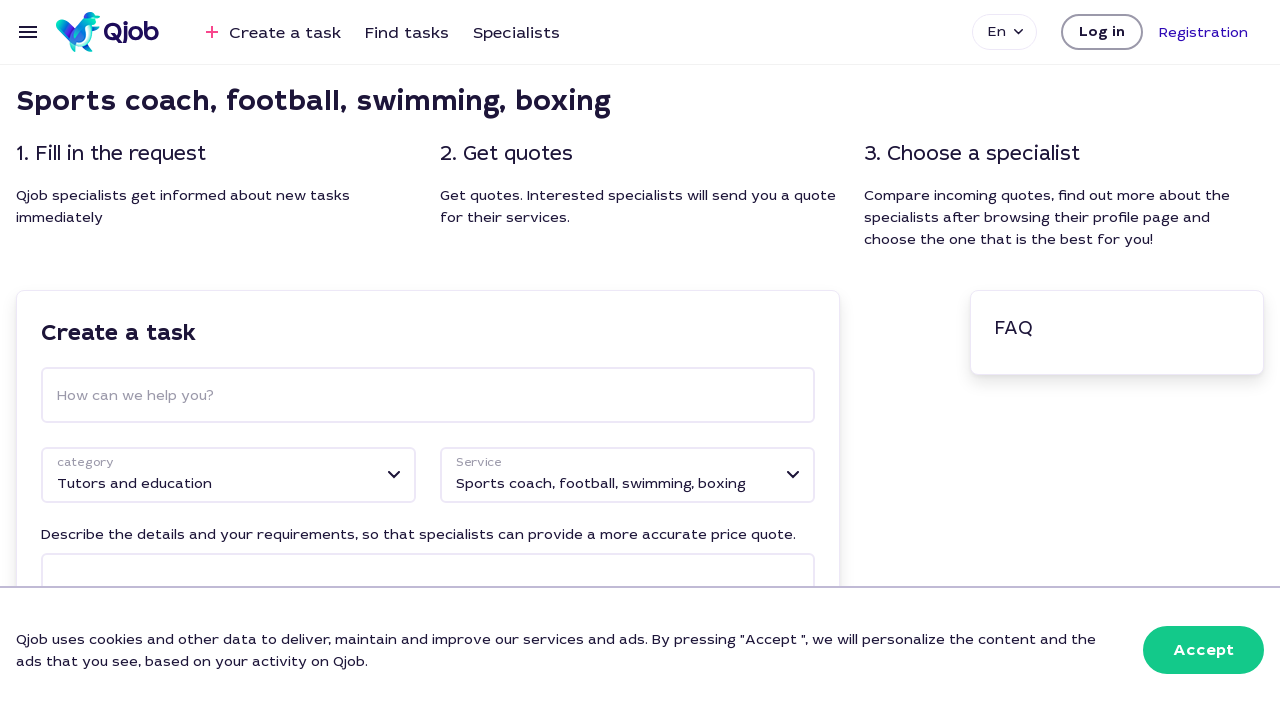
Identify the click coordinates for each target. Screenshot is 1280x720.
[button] (1102, 32)
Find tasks (407, 32)
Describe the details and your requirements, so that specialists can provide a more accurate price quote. (418, 534)
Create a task (270, 32)
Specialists (516, 32)
